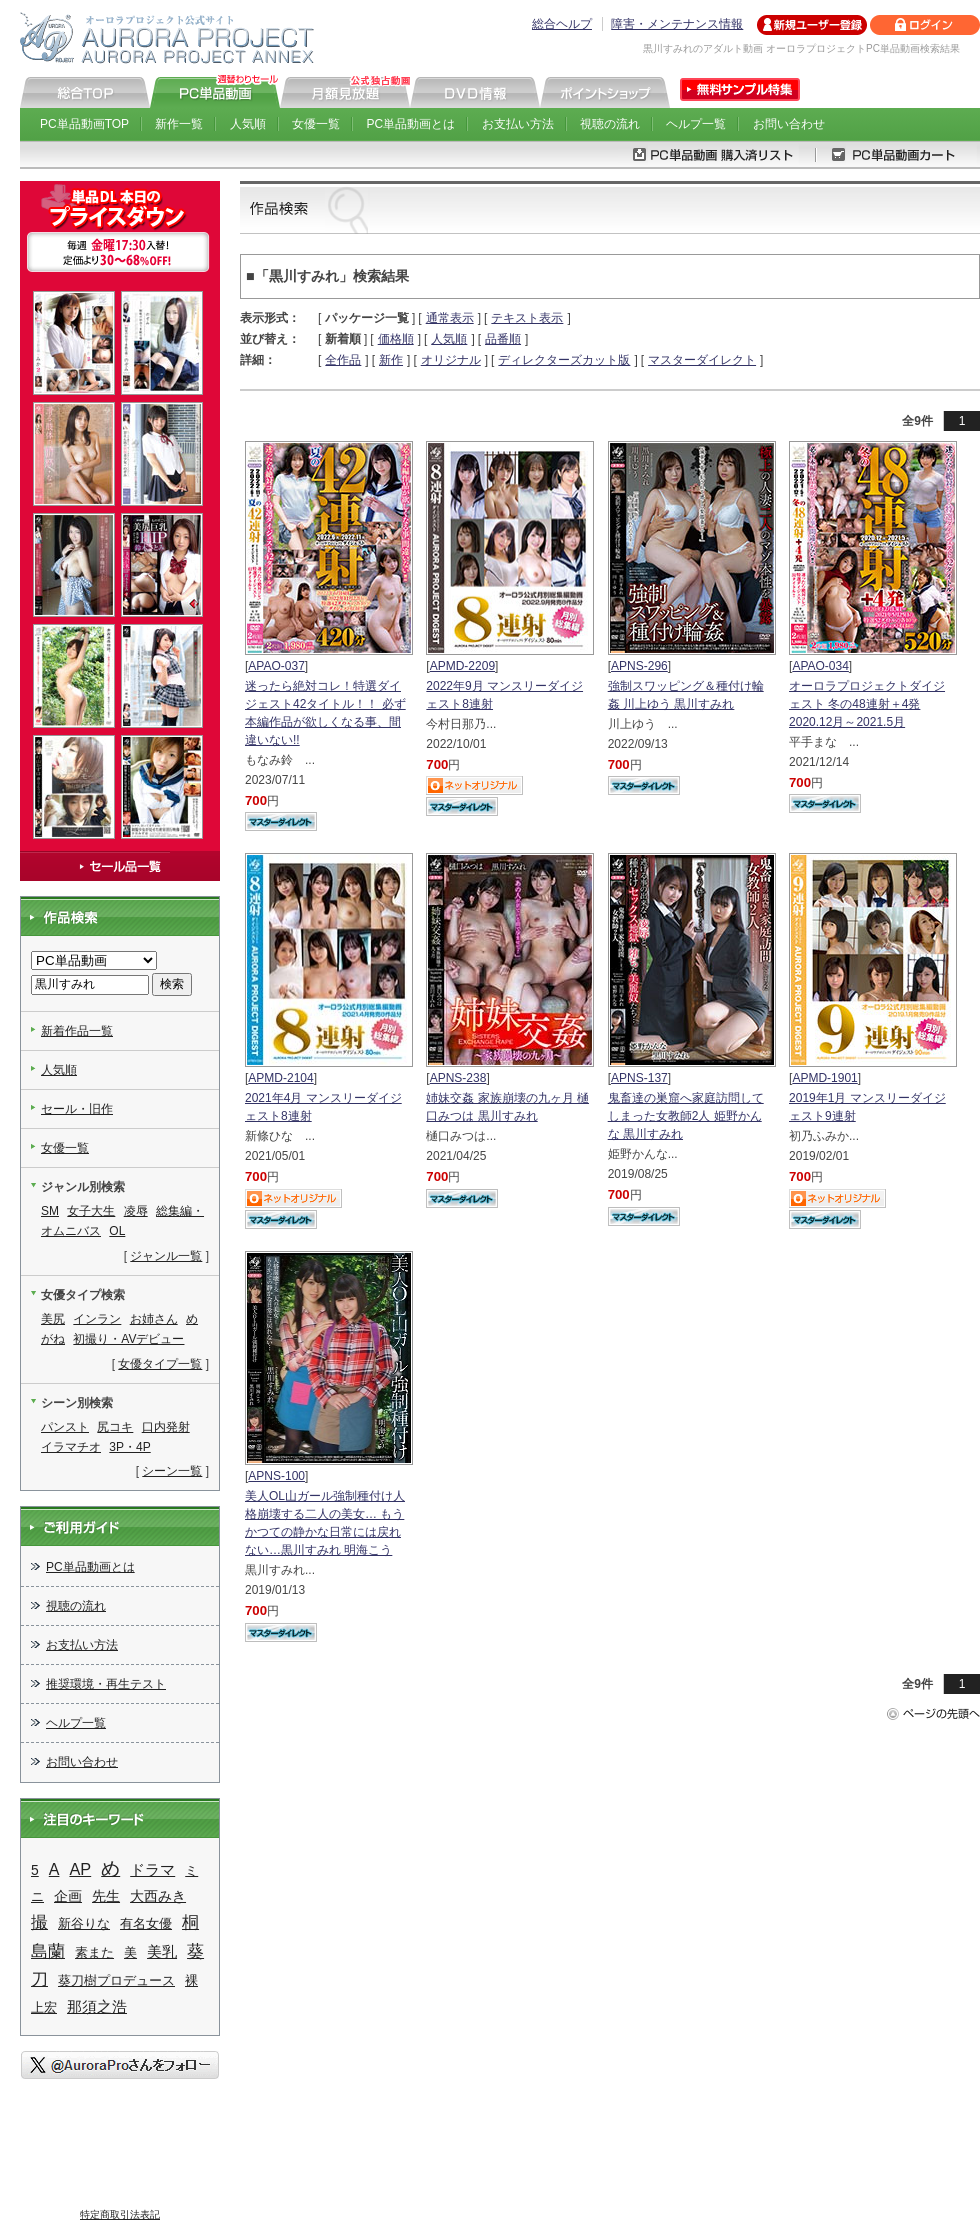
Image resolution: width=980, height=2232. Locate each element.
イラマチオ (71, 1447)
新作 (391, 360)
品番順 (503, 339)
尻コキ (115, 1427)
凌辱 (136, 1211)
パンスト (65, 1427)
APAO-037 (276, 666)
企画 (68, 1896)
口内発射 (166, 1427)
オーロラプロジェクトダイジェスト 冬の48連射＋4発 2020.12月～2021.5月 (867, 704)
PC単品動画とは (411, 124)
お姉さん (154, 1319)
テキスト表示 (527, 318)
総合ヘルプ (562, 24)
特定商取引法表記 (120, 2214)
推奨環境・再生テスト (106, 1684)
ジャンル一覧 (166, 1256)
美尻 (53, 1319)
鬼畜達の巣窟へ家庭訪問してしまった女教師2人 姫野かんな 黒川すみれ (686, 1116)
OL (117, 1231)
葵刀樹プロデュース (116, 1980)
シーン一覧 (172, 1471)
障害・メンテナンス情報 (677, 24)
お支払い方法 (518, 124)
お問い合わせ (789, 124)
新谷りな (84, 1923)
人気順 (248, 124)
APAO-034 (820, 666)
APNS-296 (639, 666)
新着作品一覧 (77, 1031)
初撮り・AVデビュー (128, 1339)
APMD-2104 (280, 1078)
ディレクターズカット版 (564, 360)
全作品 (343, 360)
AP (80, 1869)
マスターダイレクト (702, 360)
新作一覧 (179, 124)
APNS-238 (458, 1078)
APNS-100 (276, 1476)
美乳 (162, 1952)
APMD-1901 (824, 1078)
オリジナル (451, 360)
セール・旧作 (77, 1109)
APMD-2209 (462, 666)
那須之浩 (97, 2007)
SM (50, 1211)
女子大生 (91, 1211)
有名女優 (146, 1923)
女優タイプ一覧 (160, 1364)
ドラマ (152, 1869)
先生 (106, 1896)
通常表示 (450, 318)
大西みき (158, 1896)
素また (94, 1952)
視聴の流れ (610, 124)
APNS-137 (639, 1078)
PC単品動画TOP (84, 124)
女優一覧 (316, 124)
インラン (97, 1319)
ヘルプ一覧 (696, 124)
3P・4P (129, 1447)
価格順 (396, 339)
